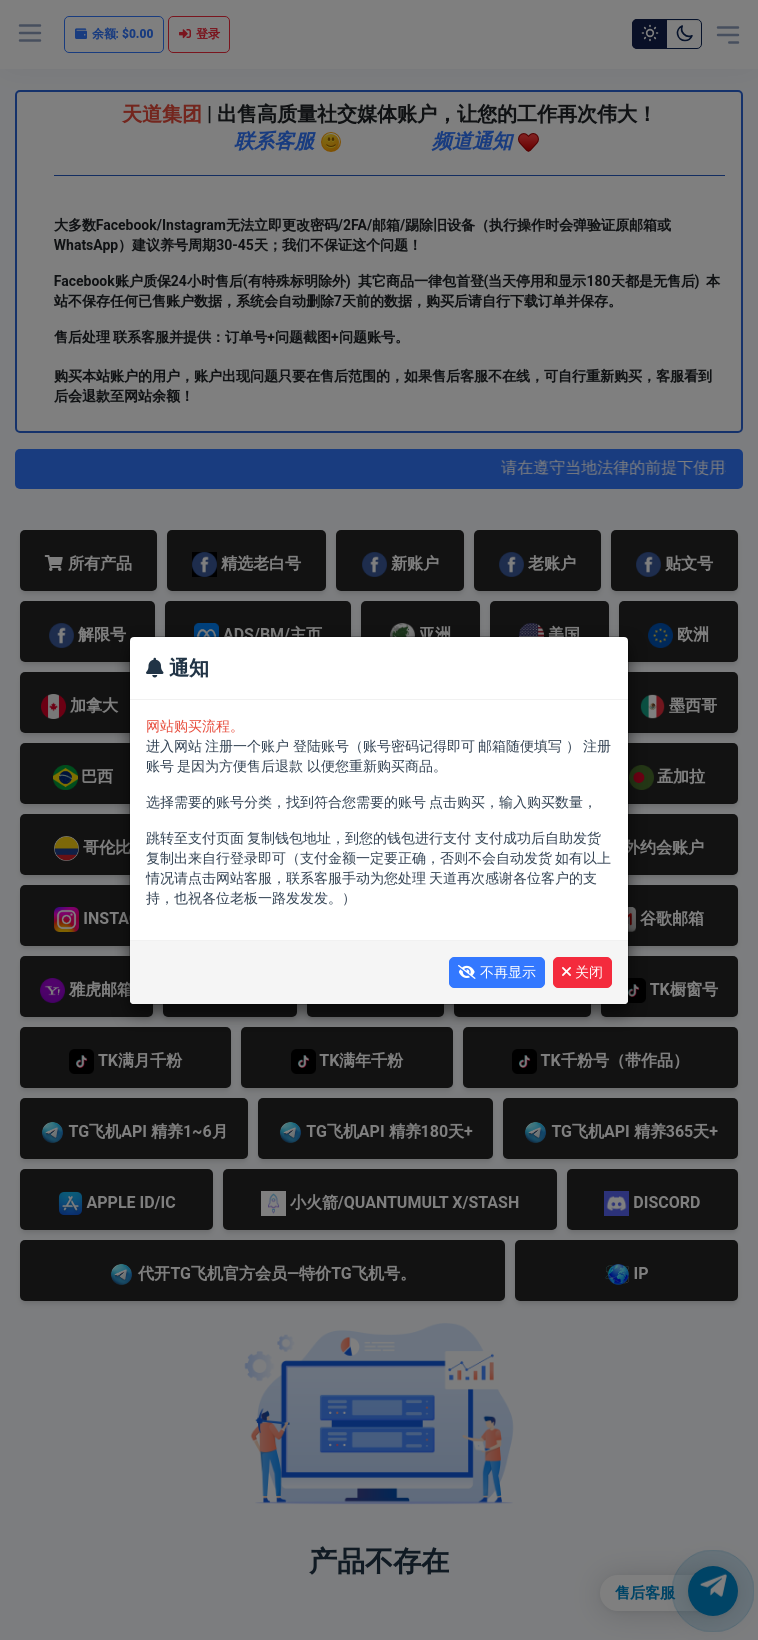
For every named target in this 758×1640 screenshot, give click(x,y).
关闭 (582, 972)
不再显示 (497, 972)
